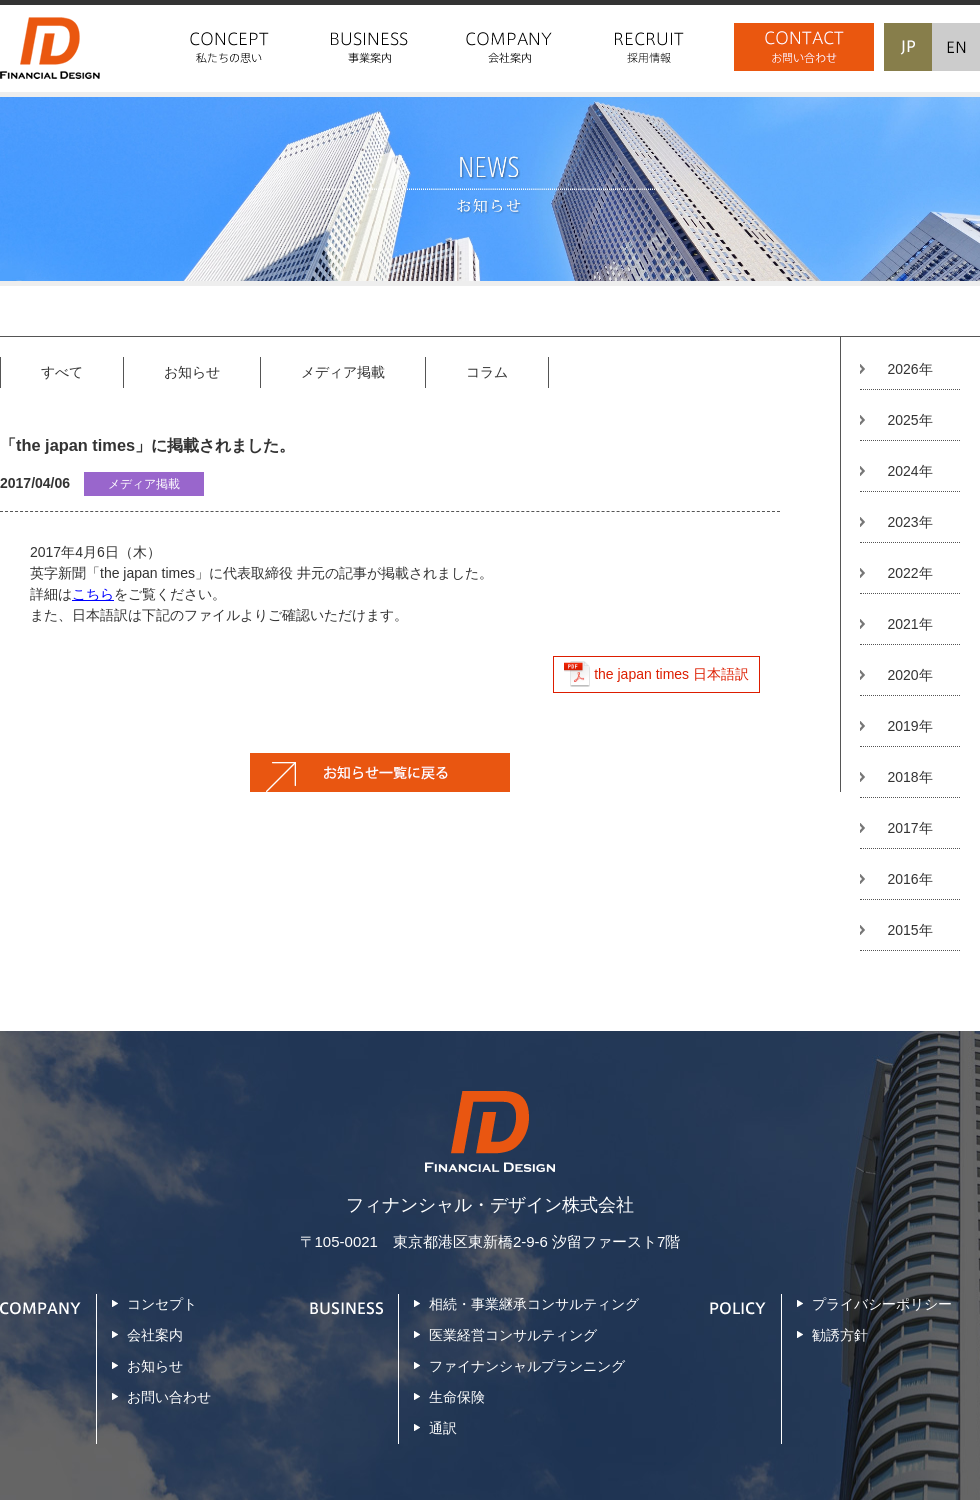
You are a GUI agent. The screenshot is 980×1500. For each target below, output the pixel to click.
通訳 (443, 1428)
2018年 (909, 777)
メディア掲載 (343, 372)
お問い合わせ (169, 1397)
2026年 (909, 369)
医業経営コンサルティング (513, 1335)
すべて (62, 372)
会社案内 (155, 1335)
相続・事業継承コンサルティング (534, 1304)
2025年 (909, 420)
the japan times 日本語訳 (671, 674)
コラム (487, 372)
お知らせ (192, 372)
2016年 (909, 879)
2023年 (909, 522)
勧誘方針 (840, 1335)
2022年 (909, 573)
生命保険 (457, 1397)
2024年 (909, 471)
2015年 (909, 930)
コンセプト (162, 1304)
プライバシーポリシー (882, 1304)
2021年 (909, 624)
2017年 (909, 828)
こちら (93, 594)
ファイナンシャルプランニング (527, 1366)
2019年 (909, 726)
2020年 (909, 675)
